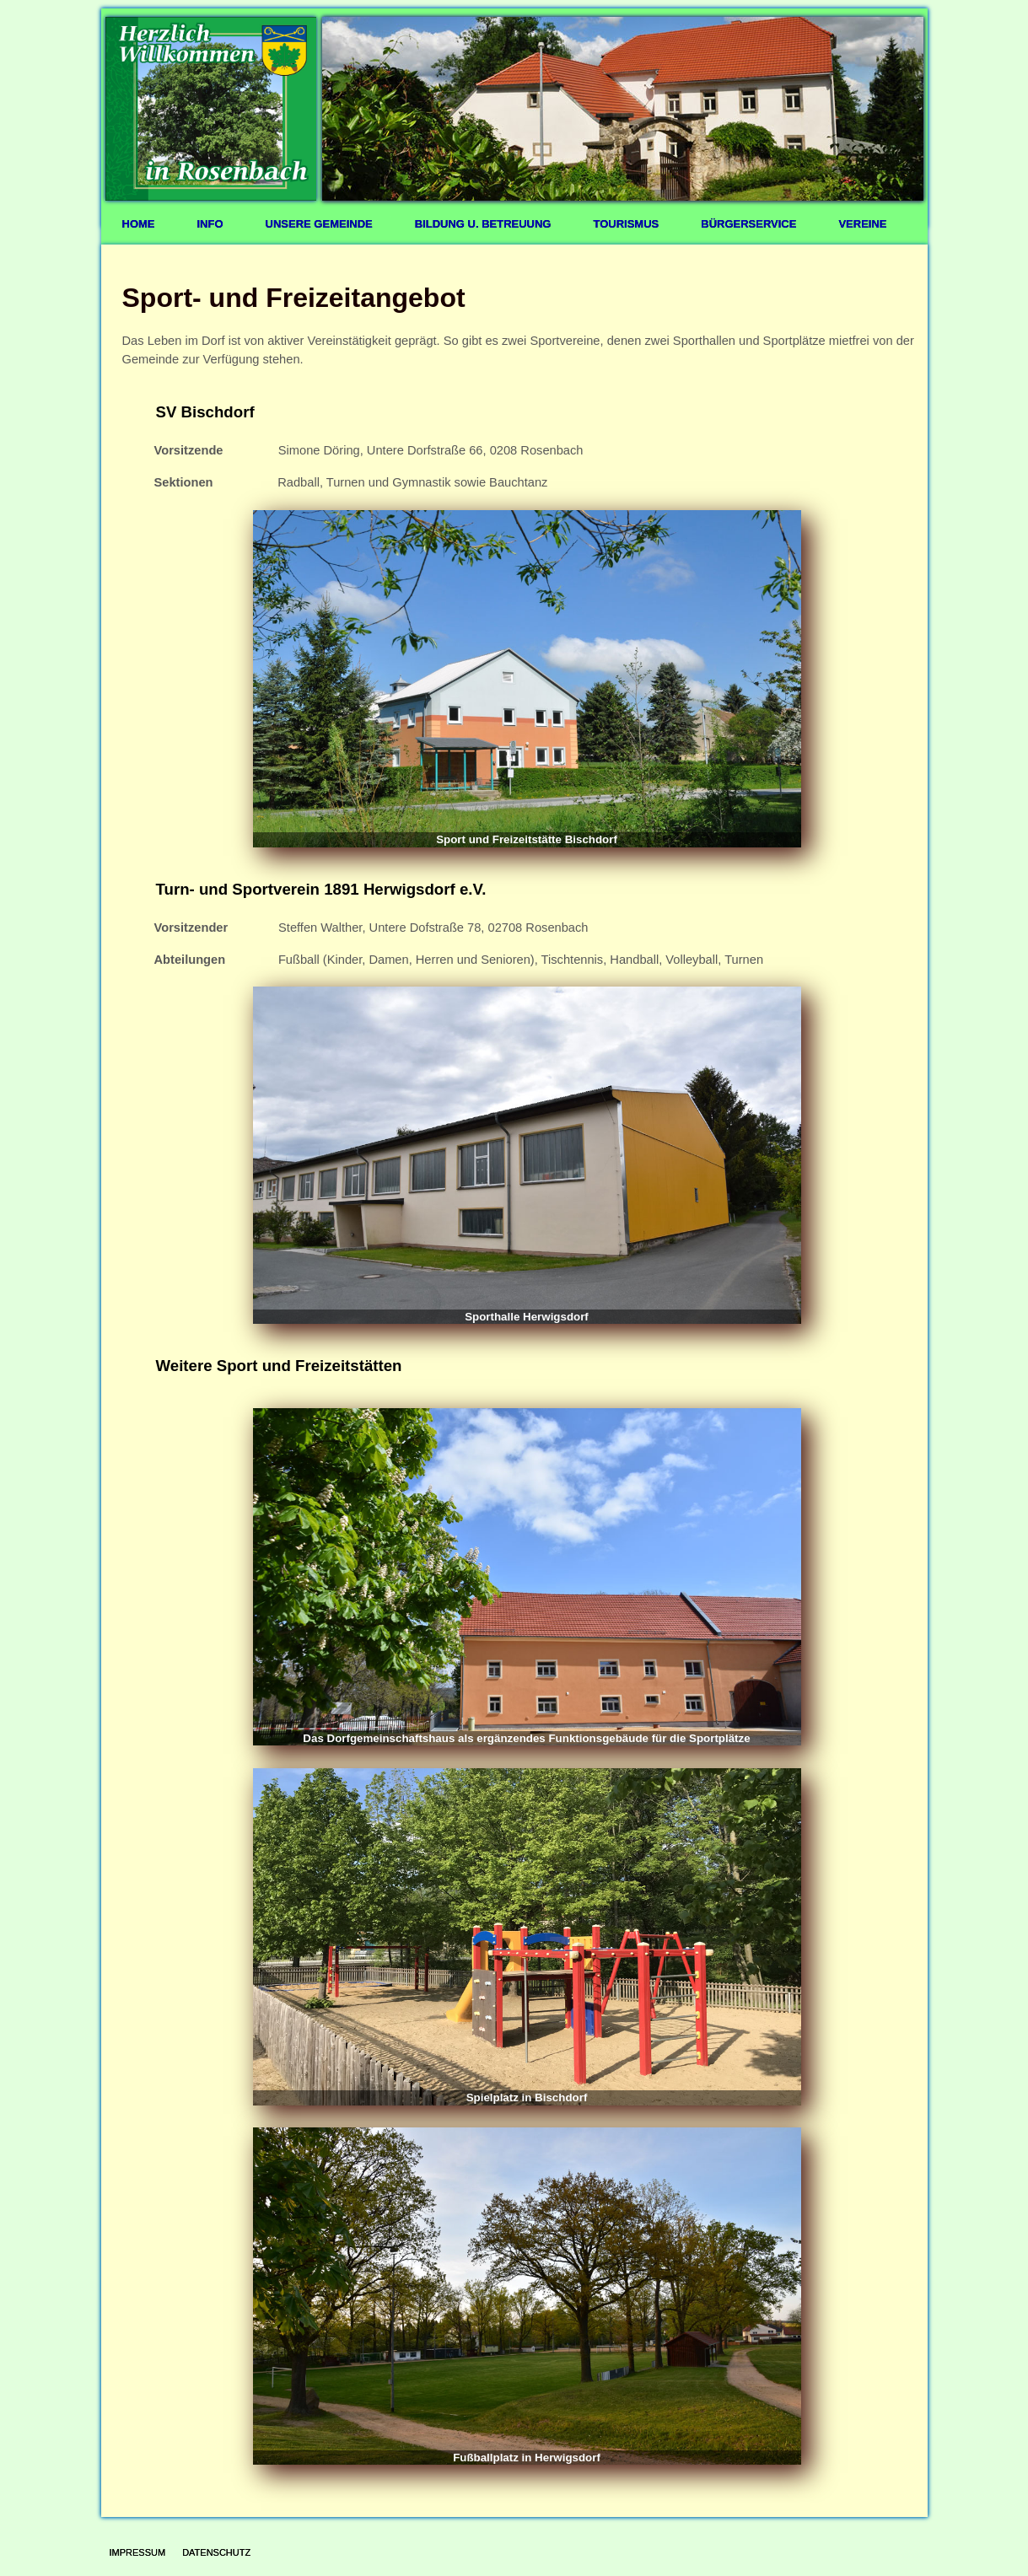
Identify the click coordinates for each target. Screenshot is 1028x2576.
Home (138, 224)
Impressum (138, 2552)
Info (210, 224)
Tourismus (626, 224)
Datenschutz (216, 2552)
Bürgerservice (748, 224)
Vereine (862, 224)
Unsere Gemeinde (319, 224)
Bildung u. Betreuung (483, 224)
